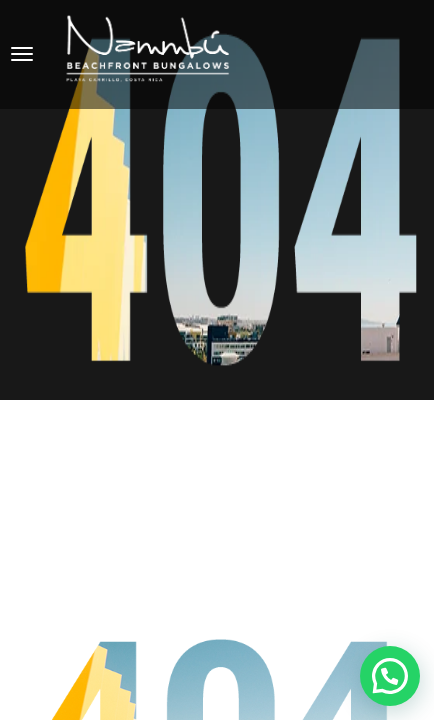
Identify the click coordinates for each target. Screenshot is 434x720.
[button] (390, 676)
